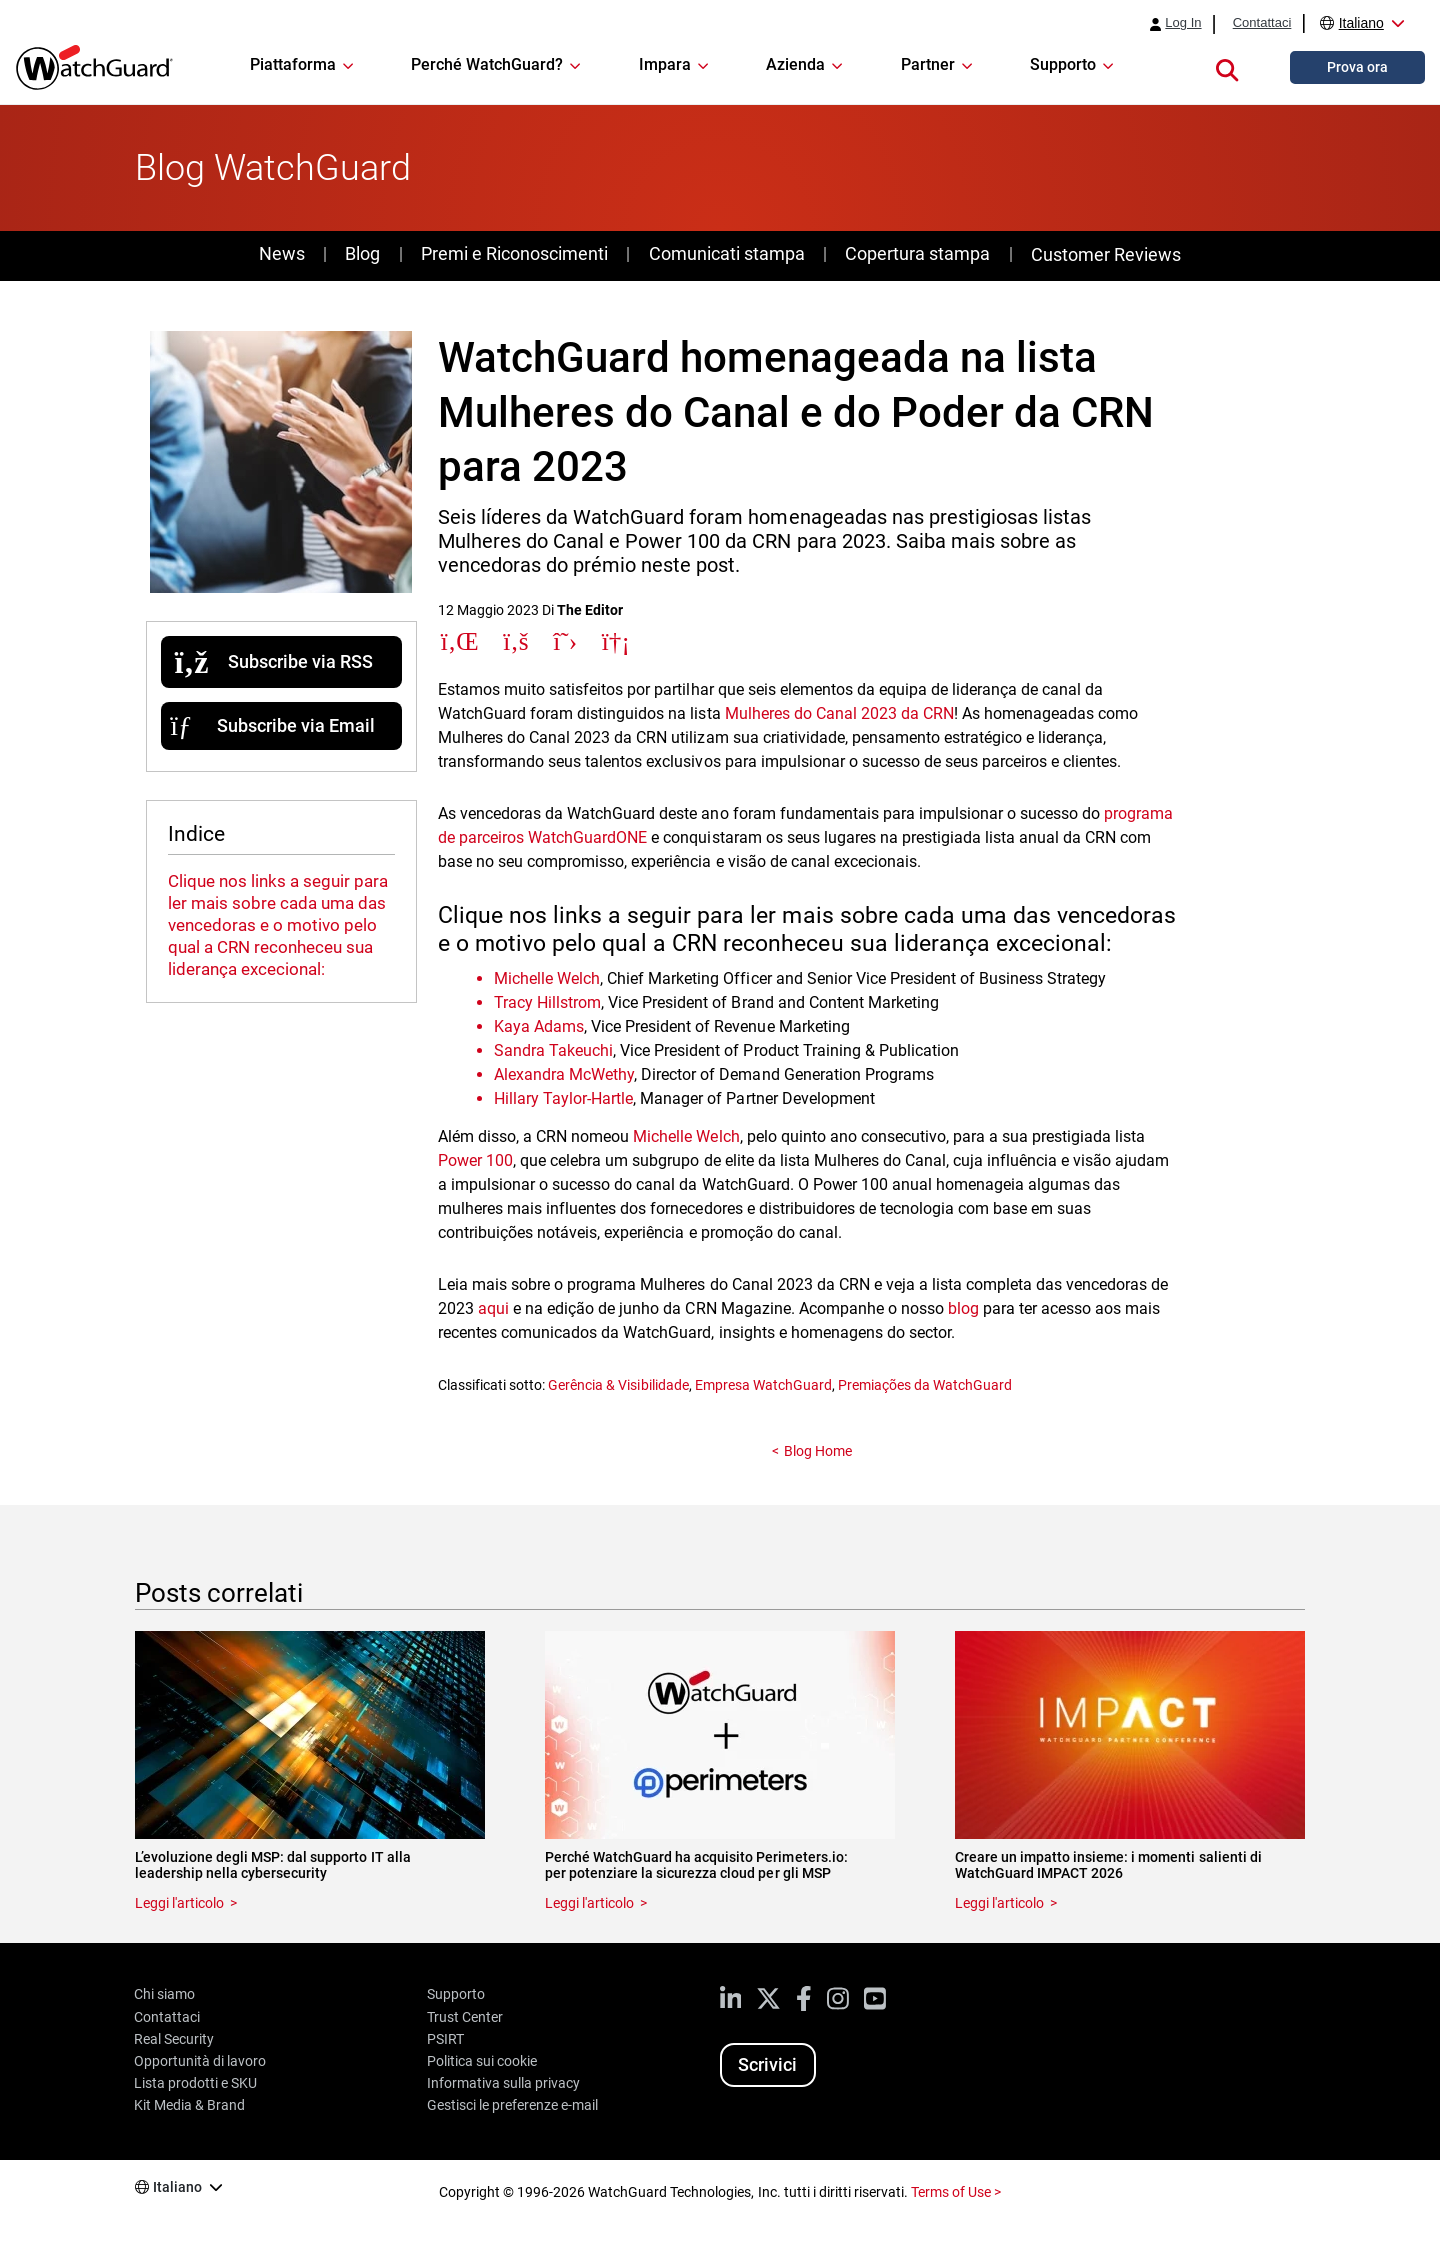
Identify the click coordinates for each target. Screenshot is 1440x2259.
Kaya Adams (539, 1026)
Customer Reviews (1106, 254)
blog (963, 1308)
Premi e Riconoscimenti (514, 253)
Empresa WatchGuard (763, 1385)
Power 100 (475, 1160)
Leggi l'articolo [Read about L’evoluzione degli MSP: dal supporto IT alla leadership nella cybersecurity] (179, 1903)
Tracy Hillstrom (547, 1002)
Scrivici (767, 2064)
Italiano (1361, 23)
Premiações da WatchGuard (925, 1385)
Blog (362, 253)
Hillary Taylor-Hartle (563, 1098)
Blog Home (818, 1451)
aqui (493, 1308)
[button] (1227, 67)
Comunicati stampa (727, 253)
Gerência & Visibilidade (618, 1385)
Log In (1183, 23)
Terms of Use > (956, 2192)
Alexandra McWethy (564, 1074)
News (282, 253)
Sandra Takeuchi (553, 1050)
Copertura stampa (917, 253)
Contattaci (1262, 23)
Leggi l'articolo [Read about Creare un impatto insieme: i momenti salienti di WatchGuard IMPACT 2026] (999, 1903)
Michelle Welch (547, 978)
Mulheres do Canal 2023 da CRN (839, 713)
